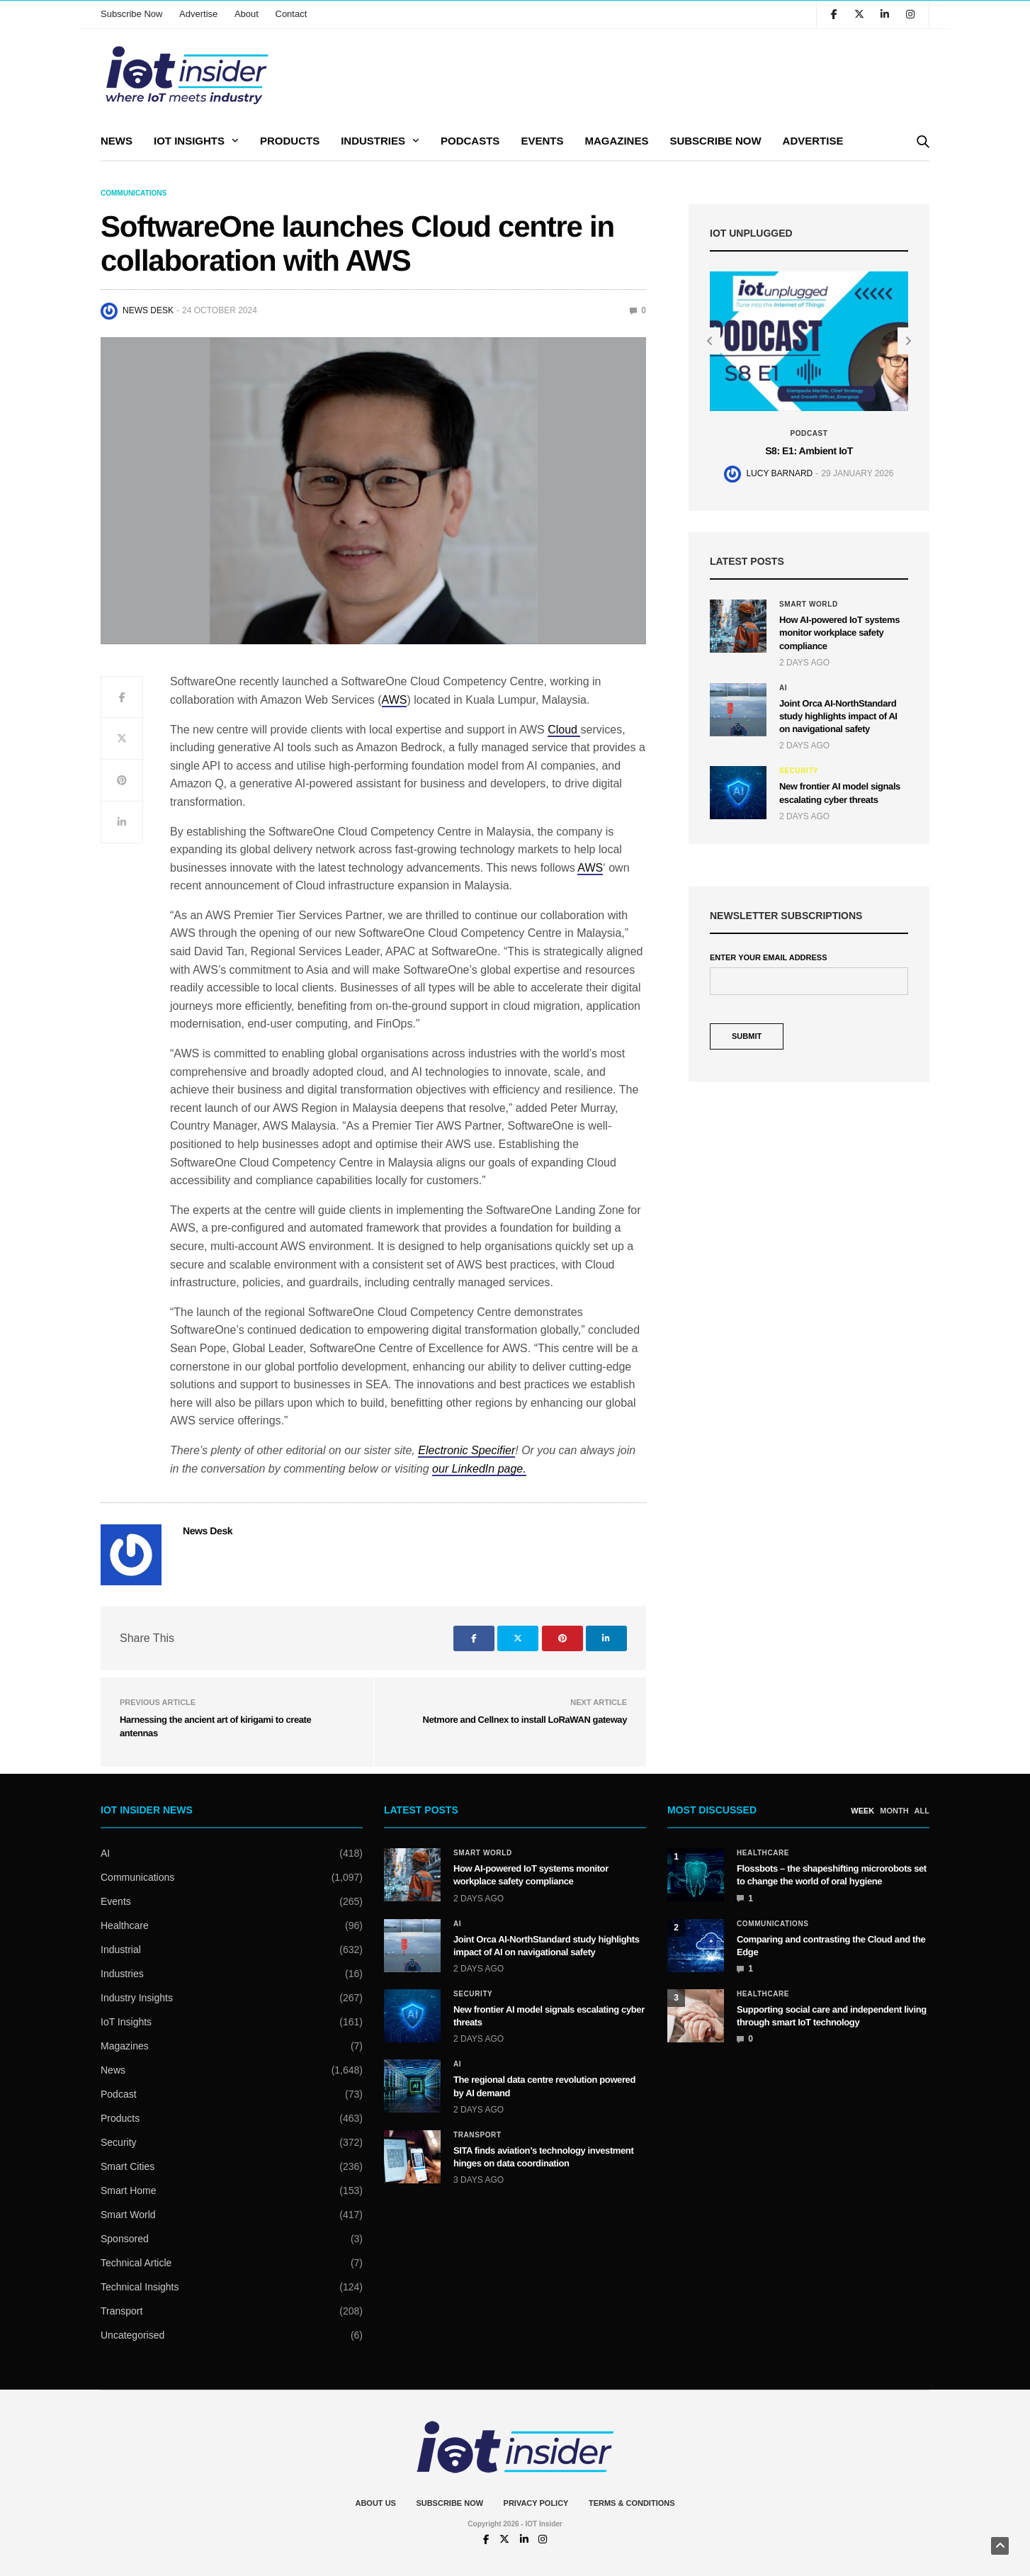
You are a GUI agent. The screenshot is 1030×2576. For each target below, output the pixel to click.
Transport (121, 2311)
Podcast (808, 433)
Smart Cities (127, 2166)
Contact (291, 14)
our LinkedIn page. (479, 1469)
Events (542, 141)
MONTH (894, 1810)
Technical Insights (140, 2287)
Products (289, 141)
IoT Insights (189, 141)
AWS (394, 700)
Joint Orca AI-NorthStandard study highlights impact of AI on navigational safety (838, 716)
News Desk (148, 310)
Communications (133, 193)
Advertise (198, 14)
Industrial (121, 1950)
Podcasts (470, 141)
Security (798, 771)
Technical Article (136, 2263)
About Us (375, 2503)
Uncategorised (132, 2335)
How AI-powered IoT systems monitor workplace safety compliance (839, 632)
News (116, 141)
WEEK (862, 1810)
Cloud (564, 730)
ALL (922, 1810)
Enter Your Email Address (768, 958)
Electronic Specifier (466, 1450)
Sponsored (125, 2239)
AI (783, 688)
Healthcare (125, 1925)
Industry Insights (137, 1998)
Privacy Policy (536, 2503)
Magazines (616, 141)
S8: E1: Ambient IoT (809, 450)
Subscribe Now (131, 14)
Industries (373, 141)
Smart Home (129, 2190)
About (246, 14)
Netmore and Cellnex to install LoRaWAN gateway (525, 1719)
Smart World (808, 604)
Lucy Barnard (779, 473)
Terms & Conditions (632, 2503)
